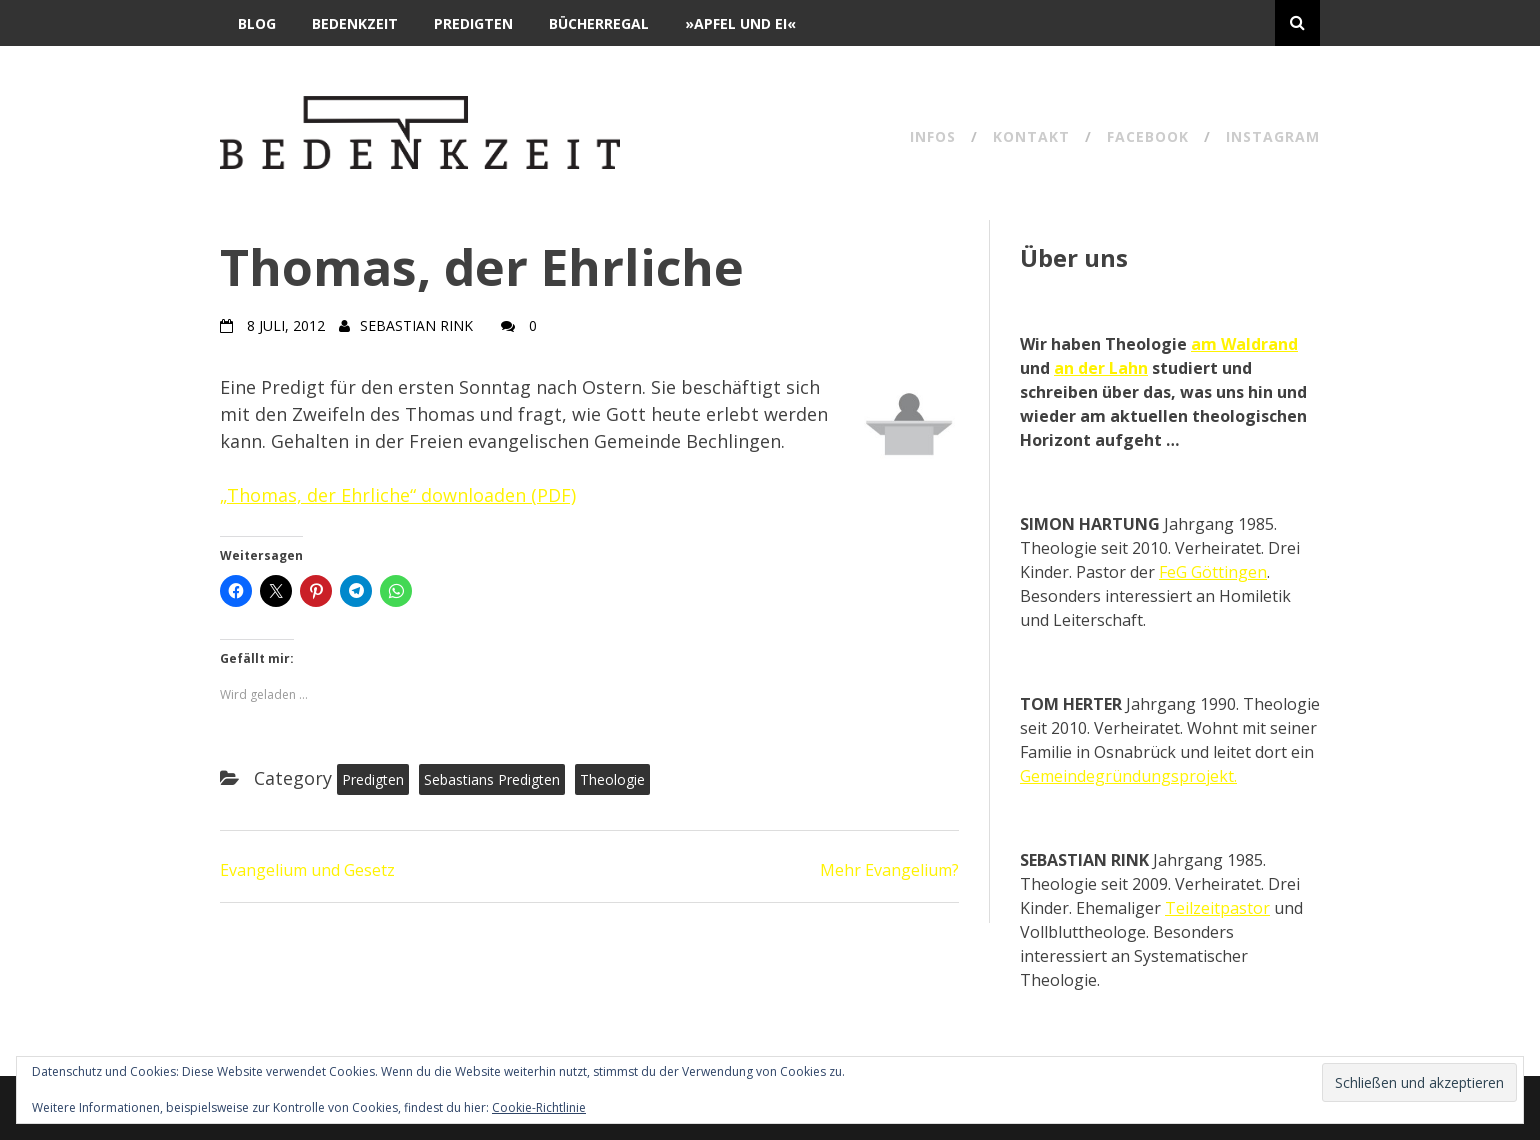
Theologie (612, 779)
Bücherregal (599, 23)
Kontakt (1031, 138)
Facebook (1148, 138)
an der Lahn (1101, 368)
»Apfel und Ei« (740, 23)
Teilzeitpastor (1217, 908)
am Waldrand (1244, 344)
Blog (257, 23)
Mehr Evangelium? (889, 870)
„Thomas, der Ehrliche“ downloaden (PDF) (398, 495)
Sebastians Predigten (492, 779)
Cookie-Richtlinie (539, 1107)
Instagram (1273, 138)
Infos (933, 138)
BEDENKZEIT (355, 23)
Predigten (473, 23)
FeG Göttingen (1213, 572)
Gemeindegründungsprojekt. (1128, 776)
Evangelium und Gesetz (307, 870)
